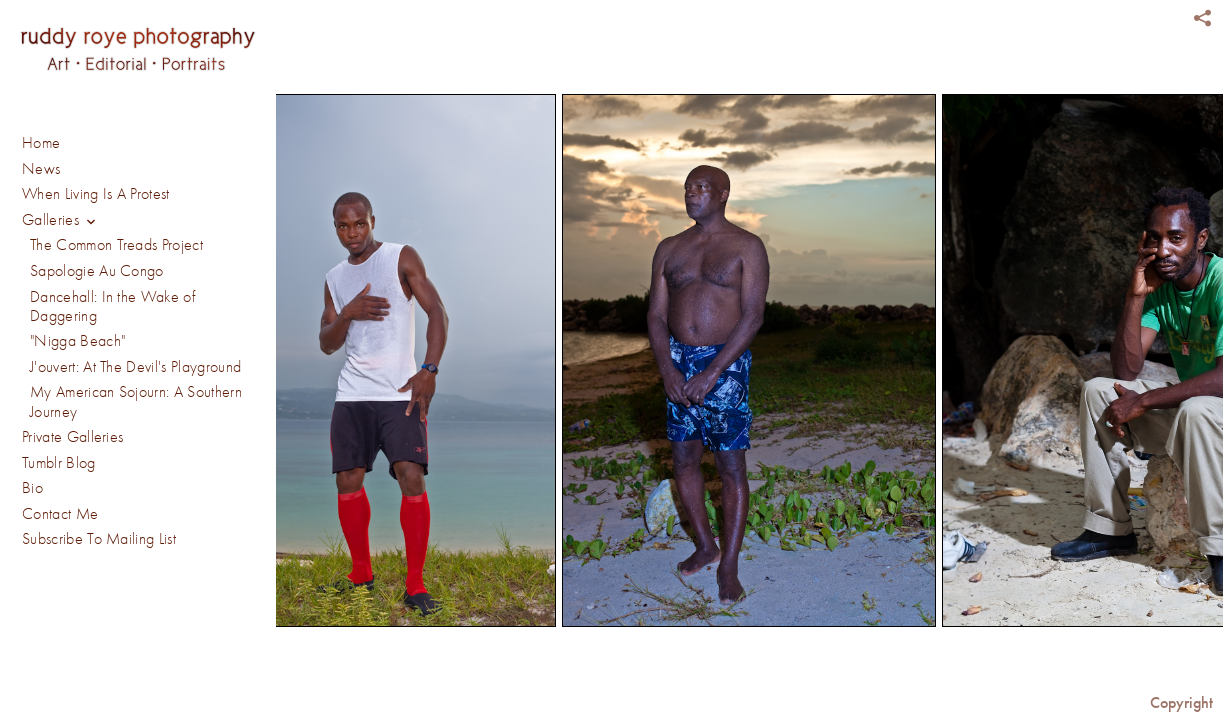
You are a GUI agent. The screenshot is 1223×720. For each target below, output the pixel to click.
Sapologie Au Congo (97, 271)
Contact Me (60, 514)
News (41, 169)
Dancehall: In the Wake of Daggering (112, 306)
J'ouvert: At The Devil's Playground (135, 367)
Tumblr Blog (59, 463)
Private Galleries (72, 437)
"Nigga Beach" (77, 341)
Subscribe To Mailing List (99, 539)
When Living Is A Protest (96, 194)
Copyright (1181, 702)
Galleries (61, 221)
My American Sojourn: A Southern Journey (136, 401)
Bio (32, 488)
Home (41, 143)
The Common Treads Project (116, 245)
